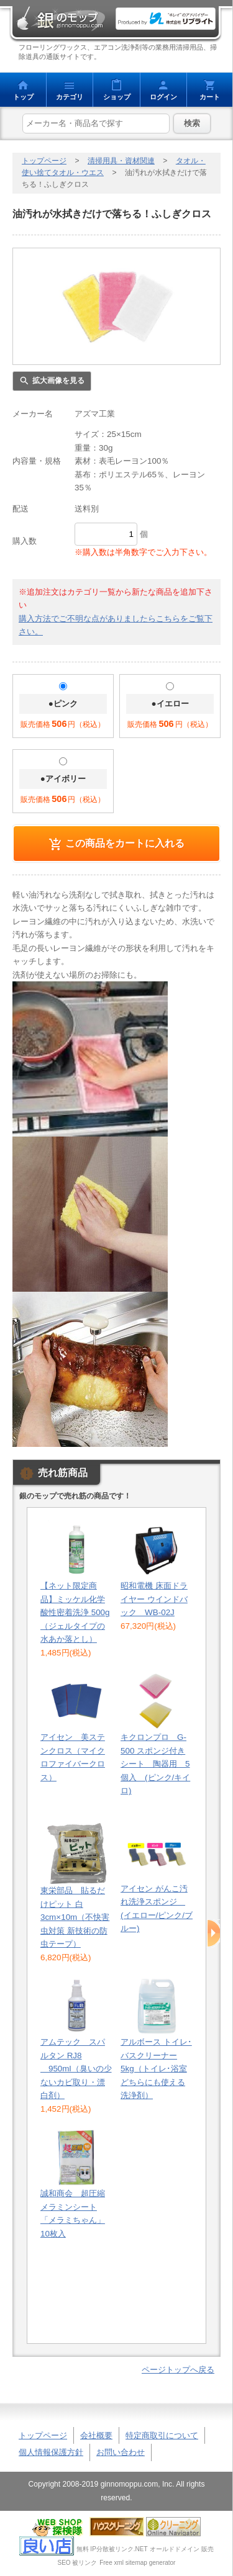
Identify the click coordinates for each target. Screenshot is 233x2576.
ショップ (116, 97)
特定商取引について (162, 2435)
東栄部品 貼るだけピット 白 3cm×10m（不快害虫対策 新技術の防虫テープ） (74, 1917)
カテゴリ (69, 97)
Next (214, 1933)
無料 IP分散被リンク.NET (112, 2549)
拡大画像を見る (58, 380)
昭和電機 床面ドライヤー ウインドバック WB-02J (154, 1599)
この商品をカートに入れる (125, 843)
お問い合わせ (120, 2452)
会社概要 (96, 2435)
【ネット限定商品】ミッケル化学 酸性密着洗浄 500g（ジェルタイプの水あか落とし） (75, 1612)
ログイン (163, 97)
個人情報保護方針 (51, 2452)
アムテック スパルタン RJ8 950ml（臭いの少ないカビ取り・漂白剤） (76, 2068)
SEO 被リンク (78, 2562)
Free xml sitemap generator (137, 2562)
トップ (23, 97)
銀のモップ (61, 18)
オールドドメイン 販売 (182, 2549)
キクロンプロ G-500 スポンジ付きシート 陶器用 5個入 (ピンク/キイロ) (155, 1763)
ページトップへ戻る (178, 2369)
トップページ (44, 160)
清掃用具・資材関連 (121, 160)
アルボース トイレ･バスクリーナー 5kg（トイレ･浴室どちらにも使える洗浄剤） (156, 2068)
